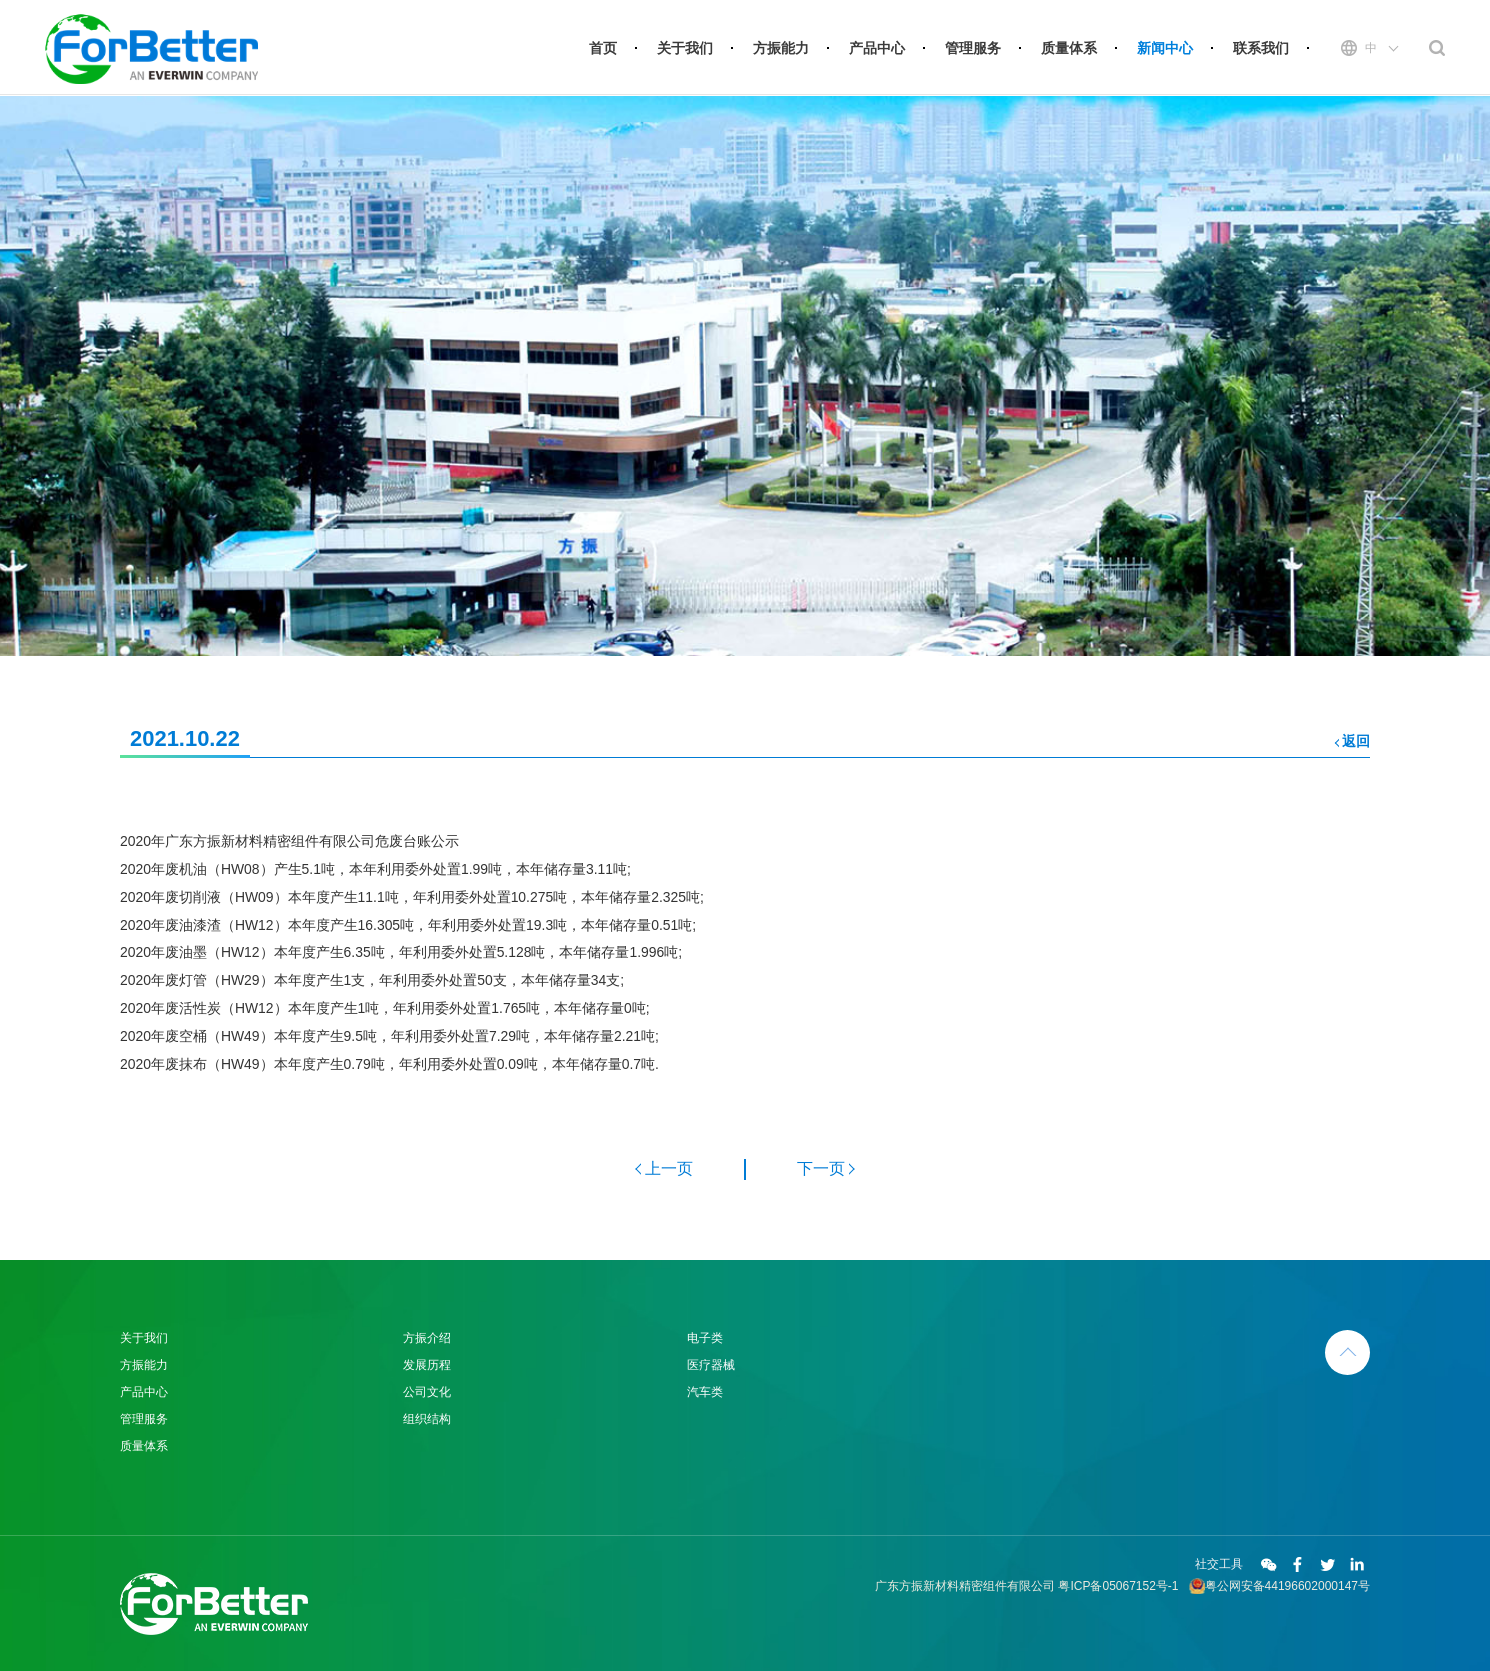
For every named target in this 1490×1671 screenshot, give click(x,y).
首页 (603, 48)
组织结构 (427, 1419)
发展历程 (427, 1365)
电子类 (705, 1338)
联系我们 (1261, 48)
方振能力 (781, 48)
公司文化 (427, 1392)
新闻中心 (1165, 48)
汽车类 (705, 1392)
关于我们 (685, 48)
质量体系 (1069, 48)
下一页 (821, 1168)
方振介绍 (427, 1338)
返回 (1356, 741)
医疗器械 (711, 1365)
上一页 (669, 1168)
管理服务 (973, 48)
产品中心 (877, 48)
